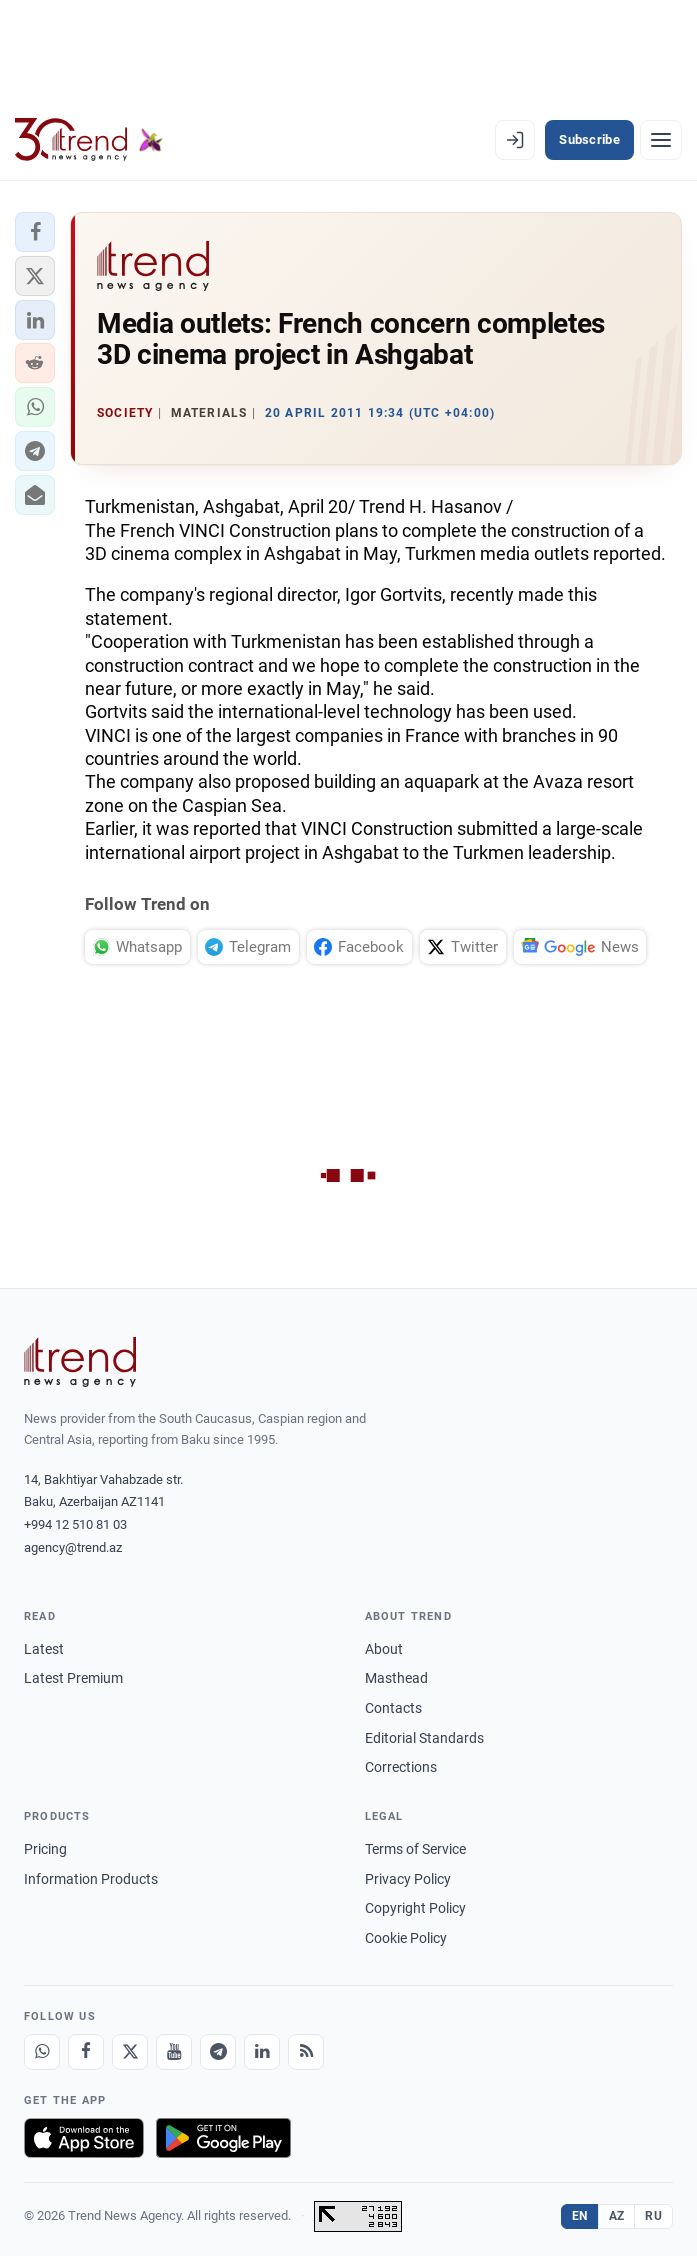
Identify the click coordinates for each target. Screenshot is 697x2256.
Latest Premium (73, 1678)
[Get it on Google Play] (223, 2138)
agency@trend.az (73, 1547)
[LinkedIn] (262, 2052)
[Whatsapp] (42, 2052)
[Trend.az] (89, 140)
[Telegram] (218, 2052)
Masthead (396, 1678)
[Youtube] (174, 2052)
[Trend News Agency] (80, 1362)
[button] (35, 232)
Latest (44, 1649)
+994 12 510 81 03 (75, 1524)
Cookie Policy (406, 1938)
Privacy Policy (408, 1879)
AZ (617, 2216)
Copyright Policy (415, 1908)
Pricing (45, 1849)
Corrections (401, 1767)
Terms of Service (415, 1849)
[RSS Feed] (306, 2052)
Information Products (91, 1879)
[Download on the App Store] (84, 2138)
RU (653, 2216)
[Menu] (661, 140)
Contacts (393, 1708)
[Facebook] (86, 2052)
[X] (130, 2052)
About (384, 1649)
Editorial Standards (424, 1738)
